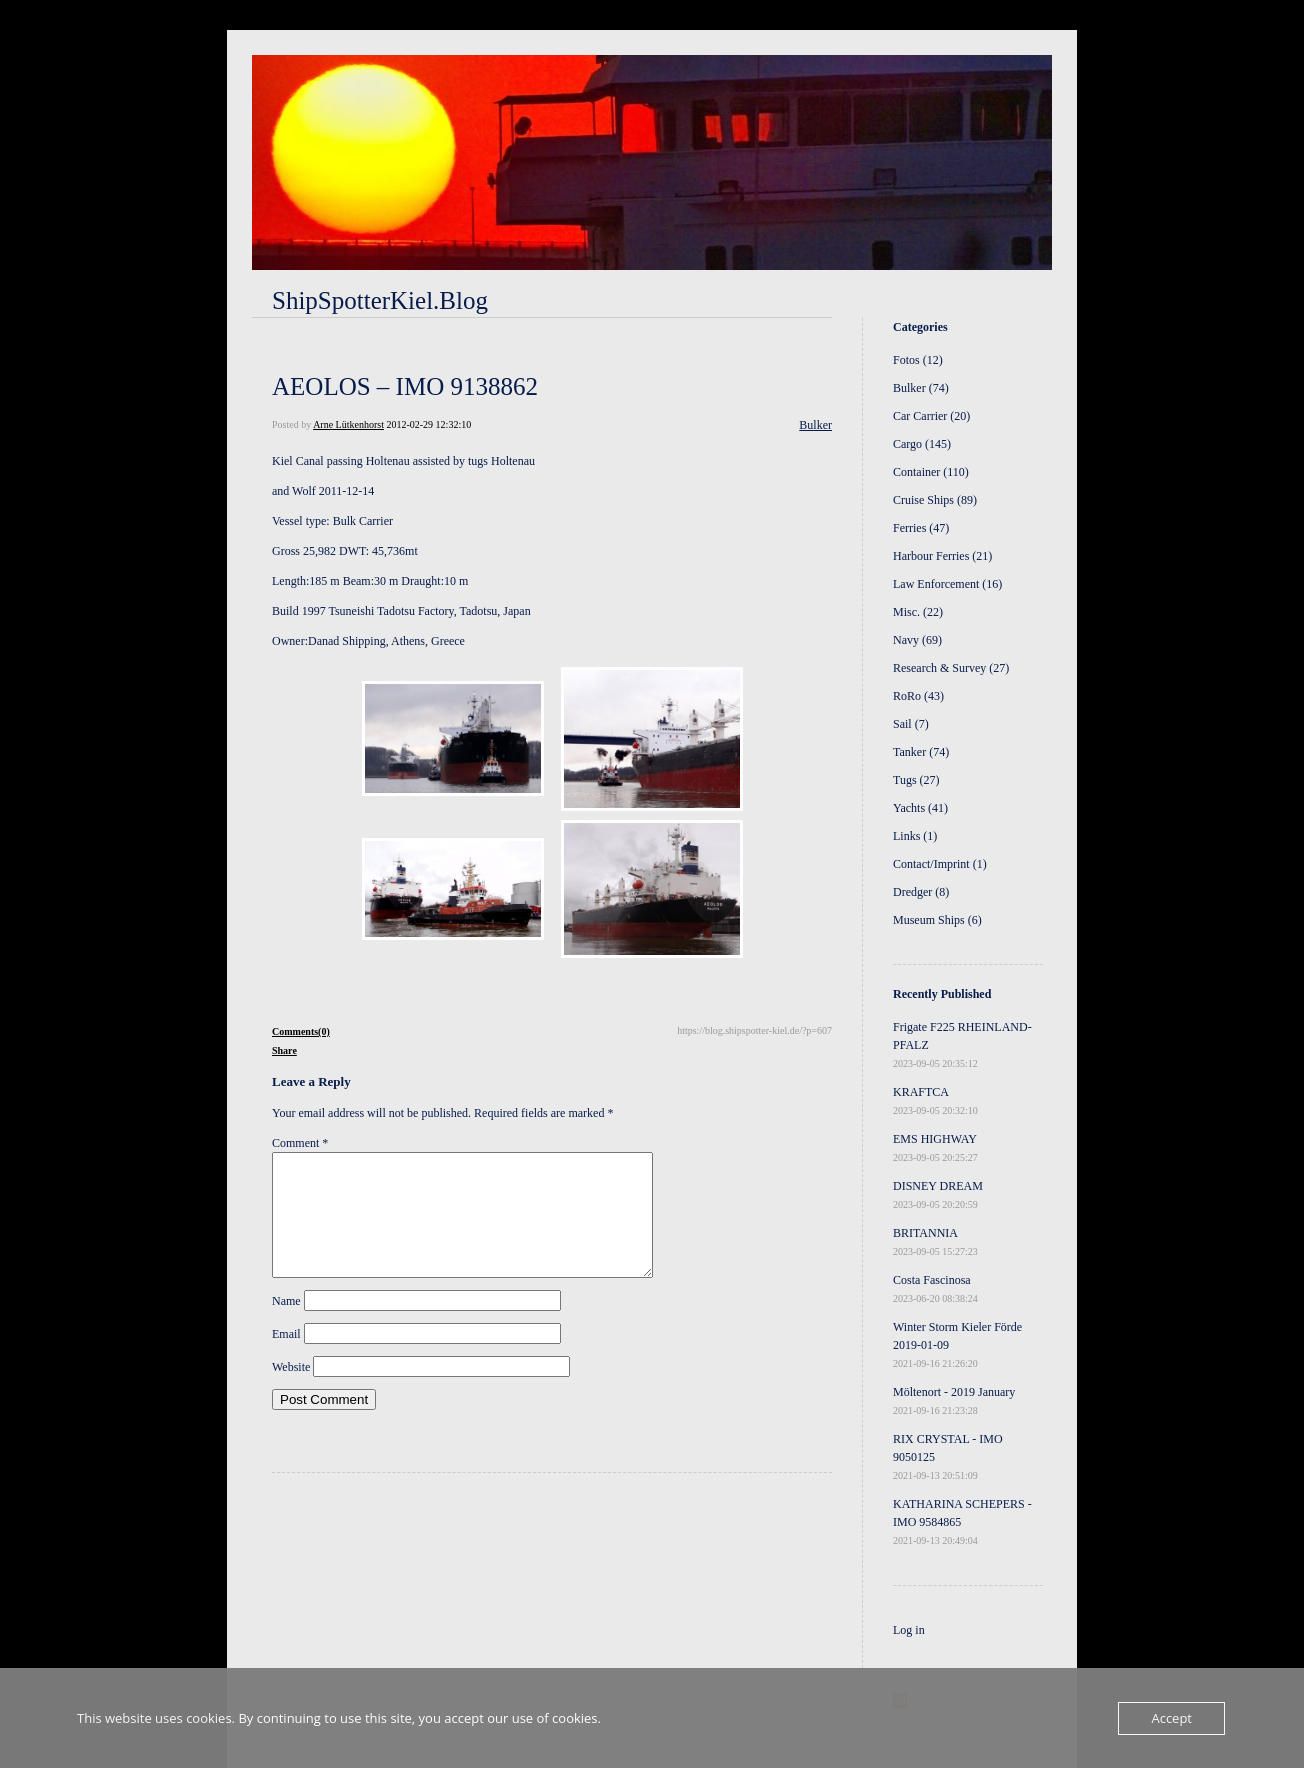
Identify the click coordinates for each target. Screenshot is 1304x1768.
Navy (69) (917, 640)
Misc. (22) (918, 612)
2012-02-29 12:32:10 (428, 424)
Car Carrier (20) (931, 416)
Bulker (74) (921, 388)
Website (291, 1391)
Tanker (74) (921, 752)
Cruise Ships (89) (935, 500)
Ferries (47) (921, 528)
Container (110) (931, 472)
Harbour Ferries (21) (942, 556)
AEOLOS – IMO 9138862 (405, 386)
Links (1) (915, 836)
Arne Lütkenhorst (348, 424)
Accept (1171, 1718)
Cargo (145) (922, 444)
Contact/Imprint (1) (940, 864)
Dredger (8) (921, 892)
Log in (909, 1630)
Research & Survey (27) (951, 668)
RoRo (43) (918, 696)
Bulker (815, 425)
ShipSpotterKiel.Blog (380, 300)
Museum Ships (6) (937, 920)
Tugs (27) (916, 780)
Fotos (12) (918, 360)
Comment (300, 1143)
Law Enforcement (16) (947, 584)
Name (286, 1325)
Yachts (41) (920, 808)
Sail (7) (911, 724)
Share (284, 1050)
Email (286, 1358)
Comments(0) (301, 1031)
